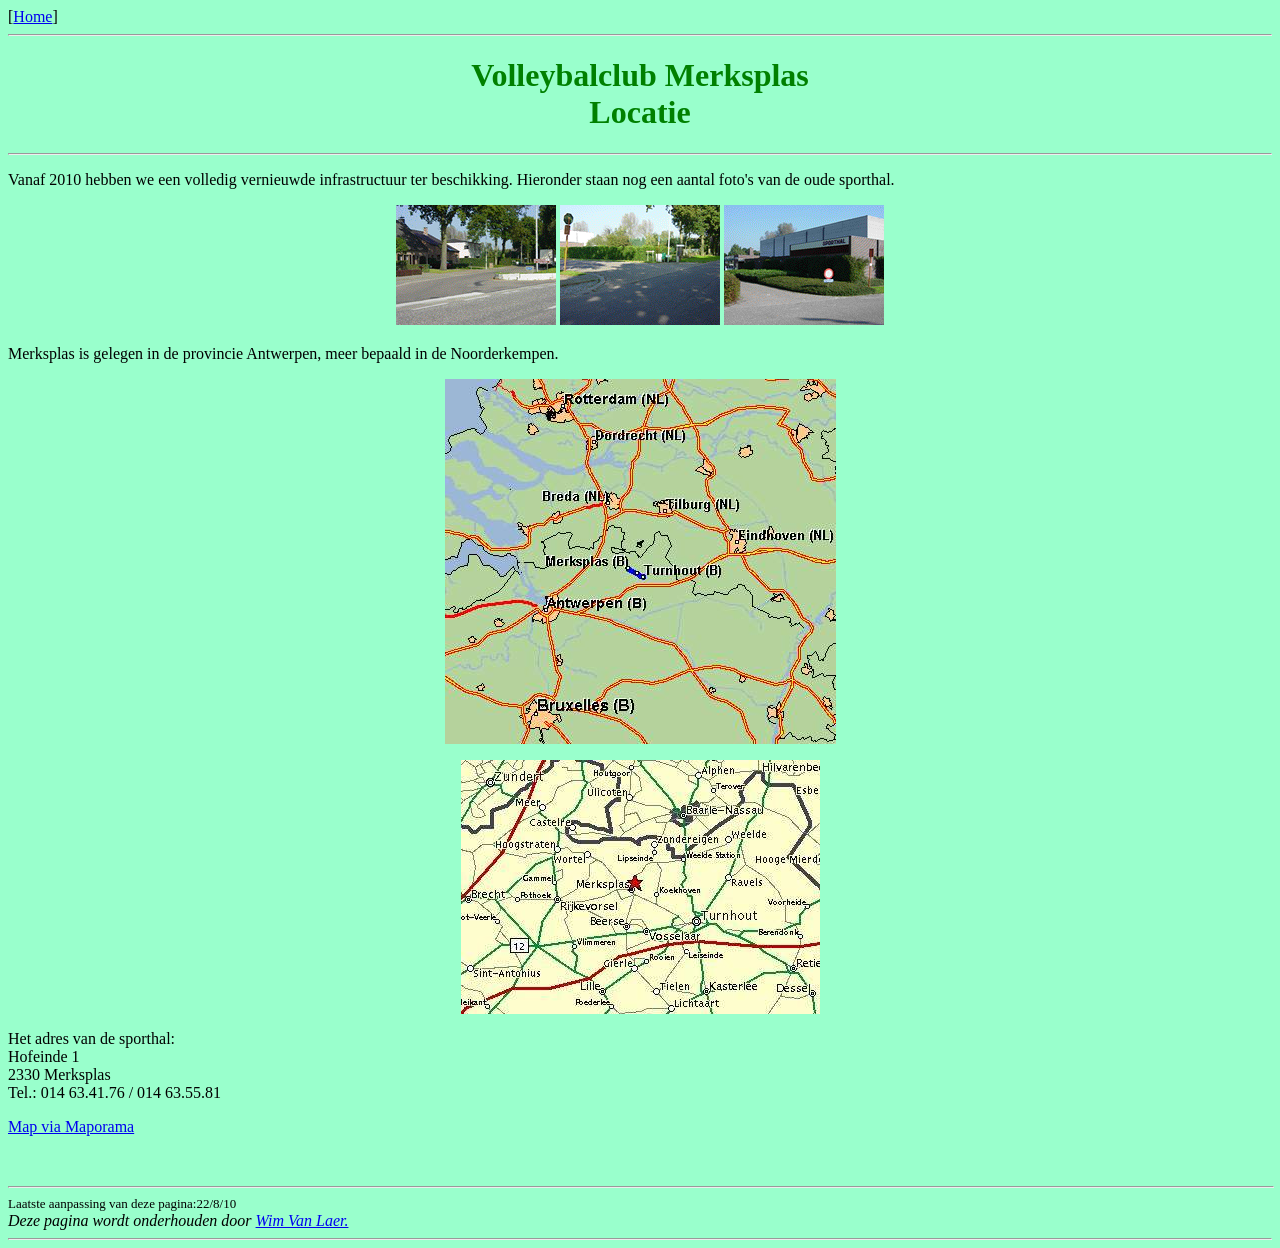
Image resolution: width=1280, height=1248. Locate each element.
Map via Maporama (71, 1126)
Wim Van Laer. (302, 1220)
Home (32, 16)
